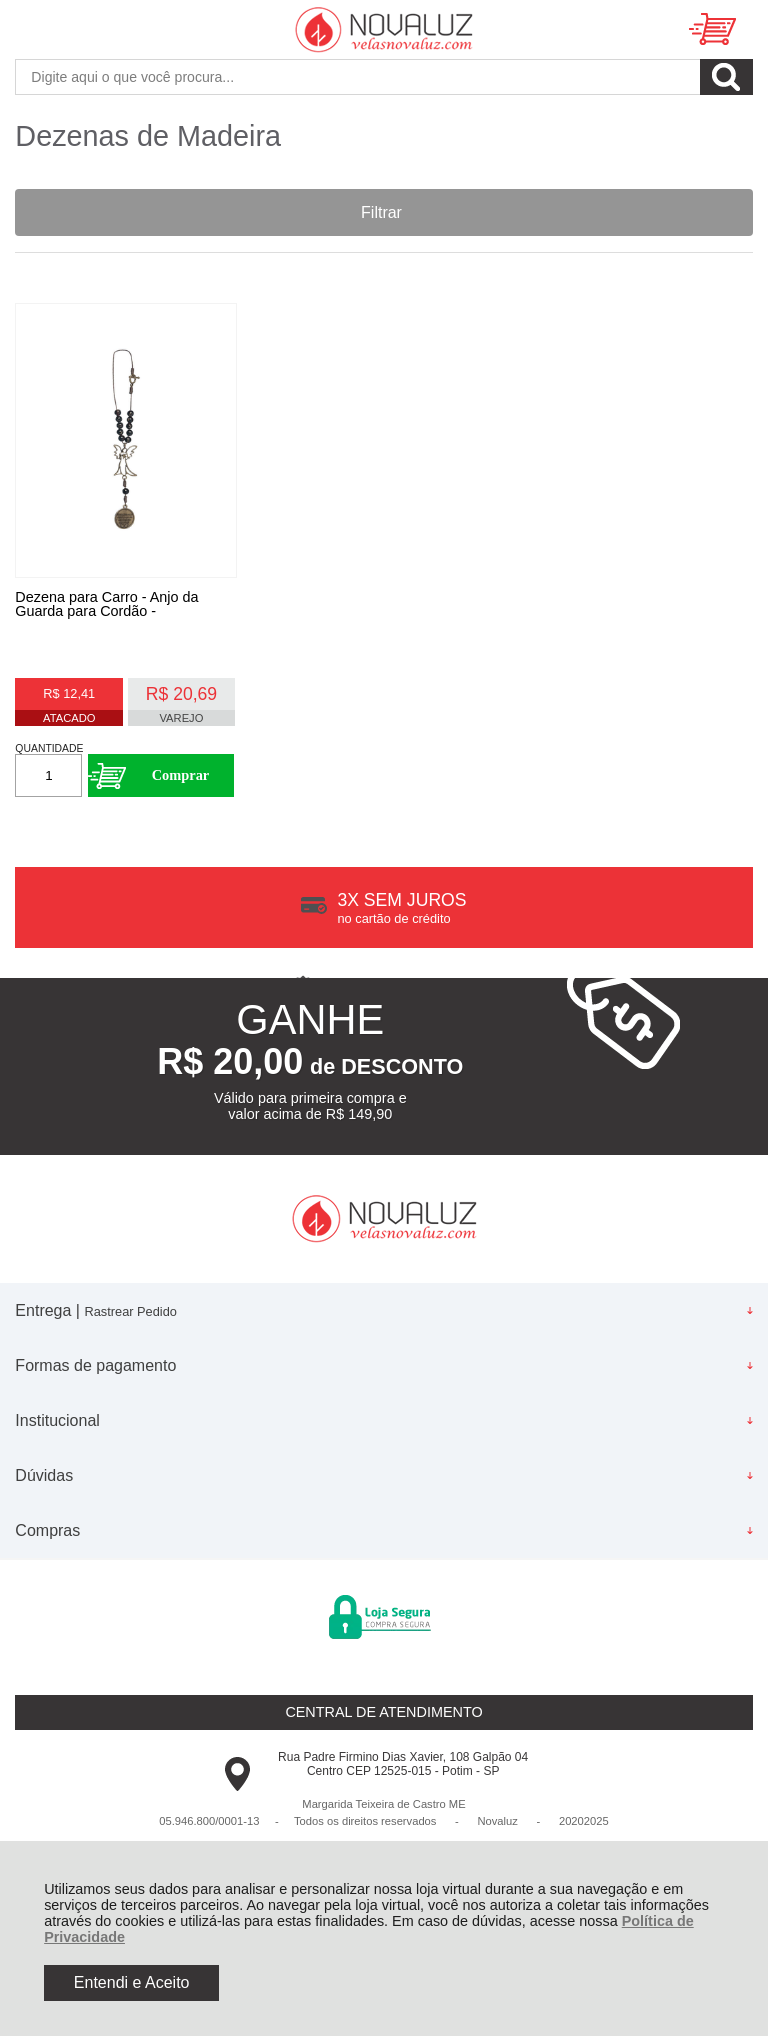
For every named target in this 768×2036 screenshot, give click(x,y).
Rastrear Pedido (130, 1311)
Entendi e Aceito (132, 1982)
